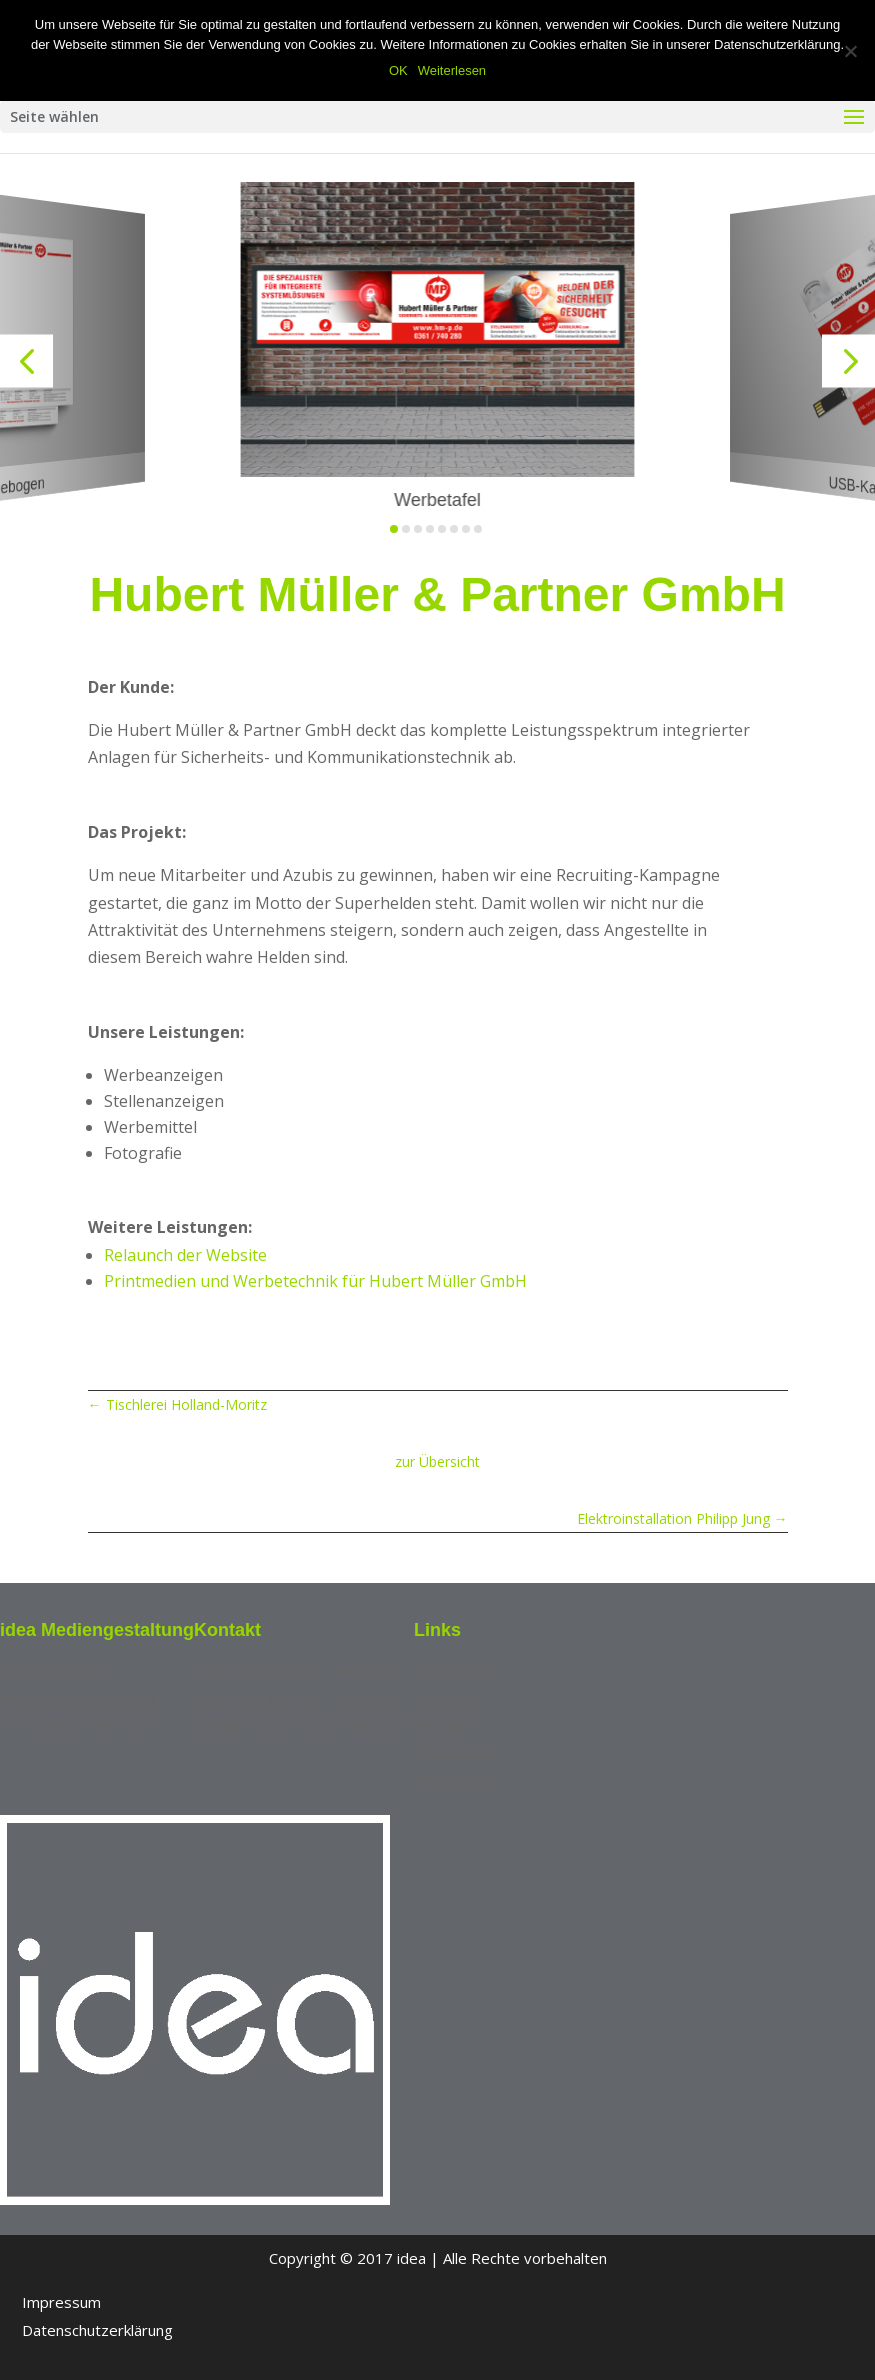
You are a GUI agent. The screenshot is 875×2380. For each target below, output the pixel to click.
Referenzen (454, 1672)
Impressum (61, 2302)
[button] (26, 361)
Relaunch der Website (185, 1255)
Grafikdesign (457, 1753)
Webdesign (453, 1780)
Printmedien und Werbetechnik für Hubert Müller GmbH (315, 1281)
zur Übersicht (437, 1461)
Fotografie (450, 1726)
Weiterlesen (452, 70)
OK (398, 70)
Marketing (448, 1699)
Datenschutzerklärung (97, 2330)
